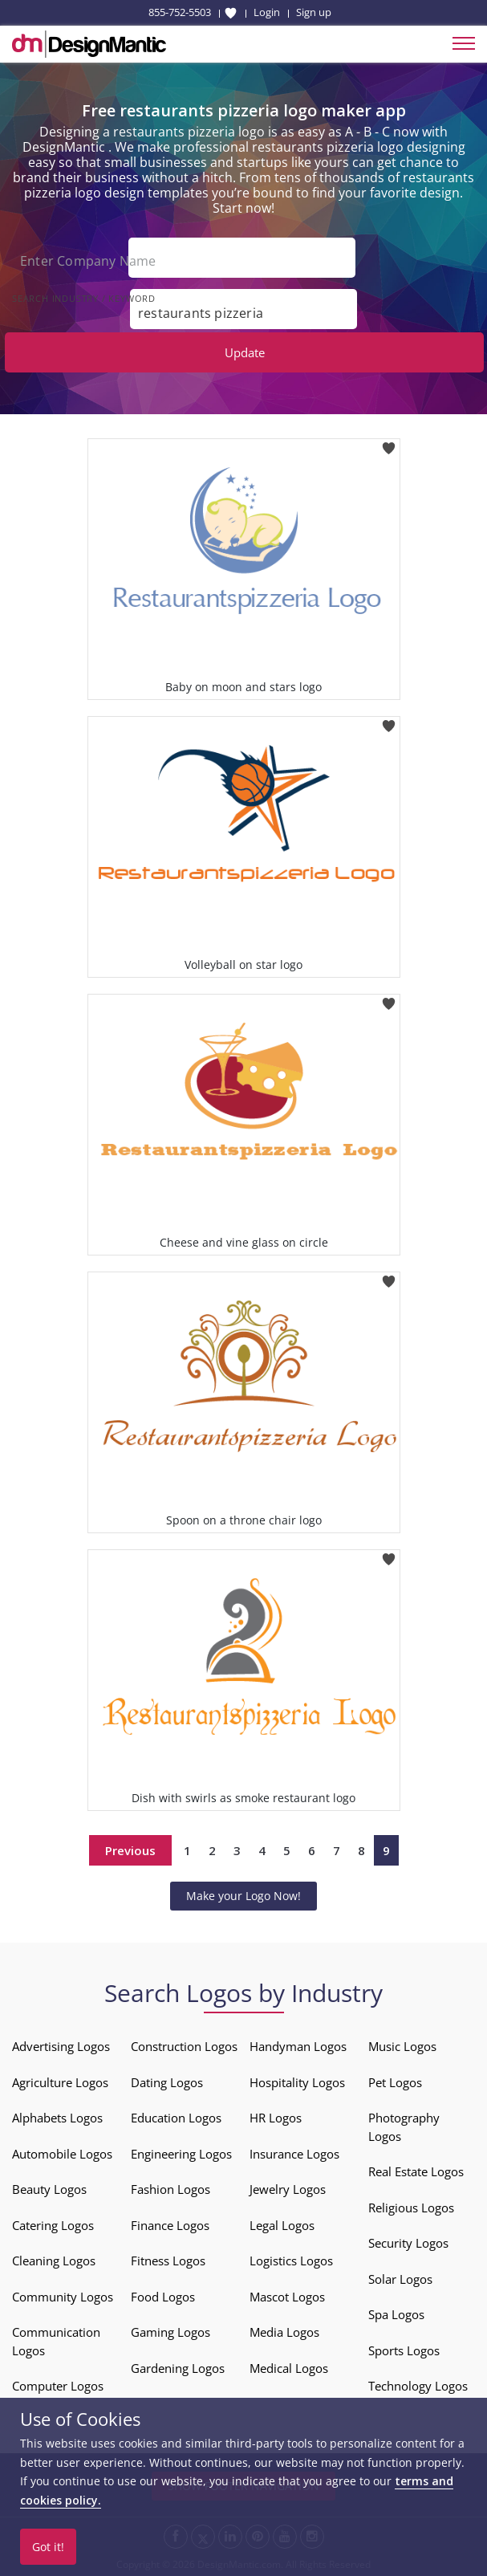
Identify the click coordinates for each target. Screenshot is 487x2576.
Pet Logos (395, 2082)
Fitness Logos (168, 2260)
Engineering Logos (181, 2154)
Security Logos (408, 2243)
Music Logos (402, 2046)
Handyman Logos (298, 2046)
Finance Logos (170, 2225)
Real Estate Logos (416, 2171)
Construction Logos (184, 2046)
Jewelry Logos (288, 2189)
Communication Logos (56, 2341)
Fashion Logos (170, 2189)
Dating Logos (167, 2082)
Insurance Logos (294, 2154)
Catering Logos (53, 2225)
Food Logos (163, 2297)
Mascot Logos (287, 2297)
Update (245, 352)
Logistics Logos (291, 2260)
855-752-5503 (179, 12)
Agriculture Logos (60, 2082)
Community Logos (62, 2297)
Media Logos (284, 2332)
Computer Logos (57, 2386)
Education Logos (176, 2118)
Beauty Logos (49, 2189)
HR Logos (276, 2118)
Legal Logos (282, 2225)
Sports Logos (404, 2350)
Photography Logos (404, 2127)
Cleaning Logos (53, 2260)
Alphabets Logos (57, 2118)
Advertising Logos (61, 2046)
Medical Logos (289, 2368)
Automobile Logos (62, 2154)
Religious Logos (411, 2208)
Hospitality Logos (297, 2082)
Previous (130, 1850)
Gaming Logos (170, 2332)
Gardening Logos (178, 2368)
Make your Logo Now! (243, 1895)
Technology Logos (418, 2386)
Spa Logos (396, 2314)
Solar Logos (400, 2279)
